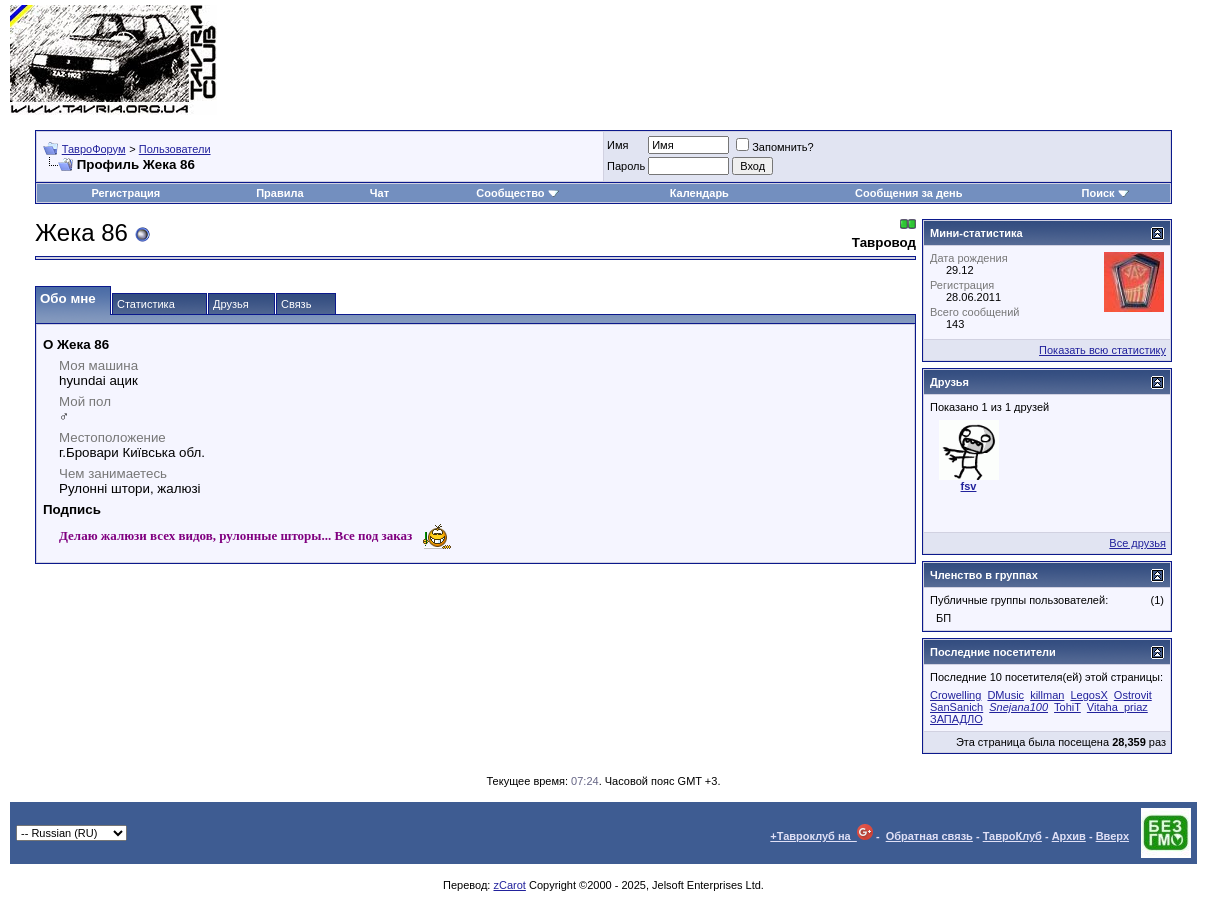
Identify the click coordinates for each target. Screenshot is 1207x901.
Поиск (1105, 193)
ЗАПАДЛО (956, 719)
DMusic (1005, 695)
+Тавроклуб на (821, 836)
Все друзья (1137, 543)
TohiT (1067, 707)
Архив (1069, 836)
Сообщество (517, 193)
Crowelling (955, 695)
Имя (617, 145)
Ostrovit (1133, 695)
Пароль (626, 166)
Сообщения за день (908, 193)
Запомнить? (775, 147)
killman (1047, 695)
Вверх (1112, 836)
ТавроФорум (94, 149)
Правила (279, 193)
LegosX (1088, 695)
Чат (379, 193)
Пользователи (175, 149)
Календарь (699, 193)
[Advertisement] (833, 60)
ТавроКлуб (1012, 836)
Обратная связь (929, 836)
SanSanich (956, 707)
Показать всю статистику (1102, 350)
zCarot (509, 885)
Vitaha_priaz (1117, 707)
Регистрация (125, 193)
